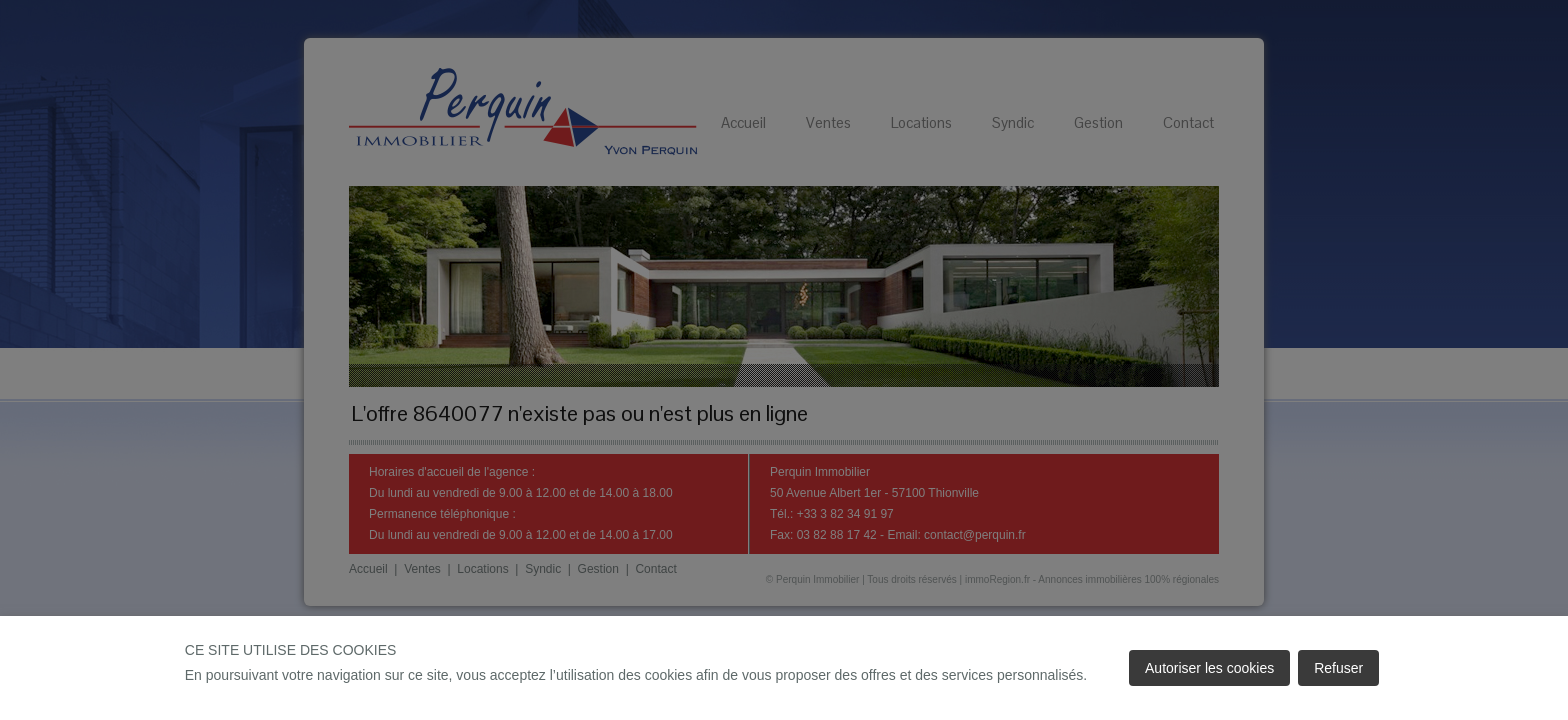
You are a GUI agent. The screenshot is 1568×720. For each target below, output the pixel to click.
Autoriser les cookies (1209, 668)
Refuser (1338, 668)
